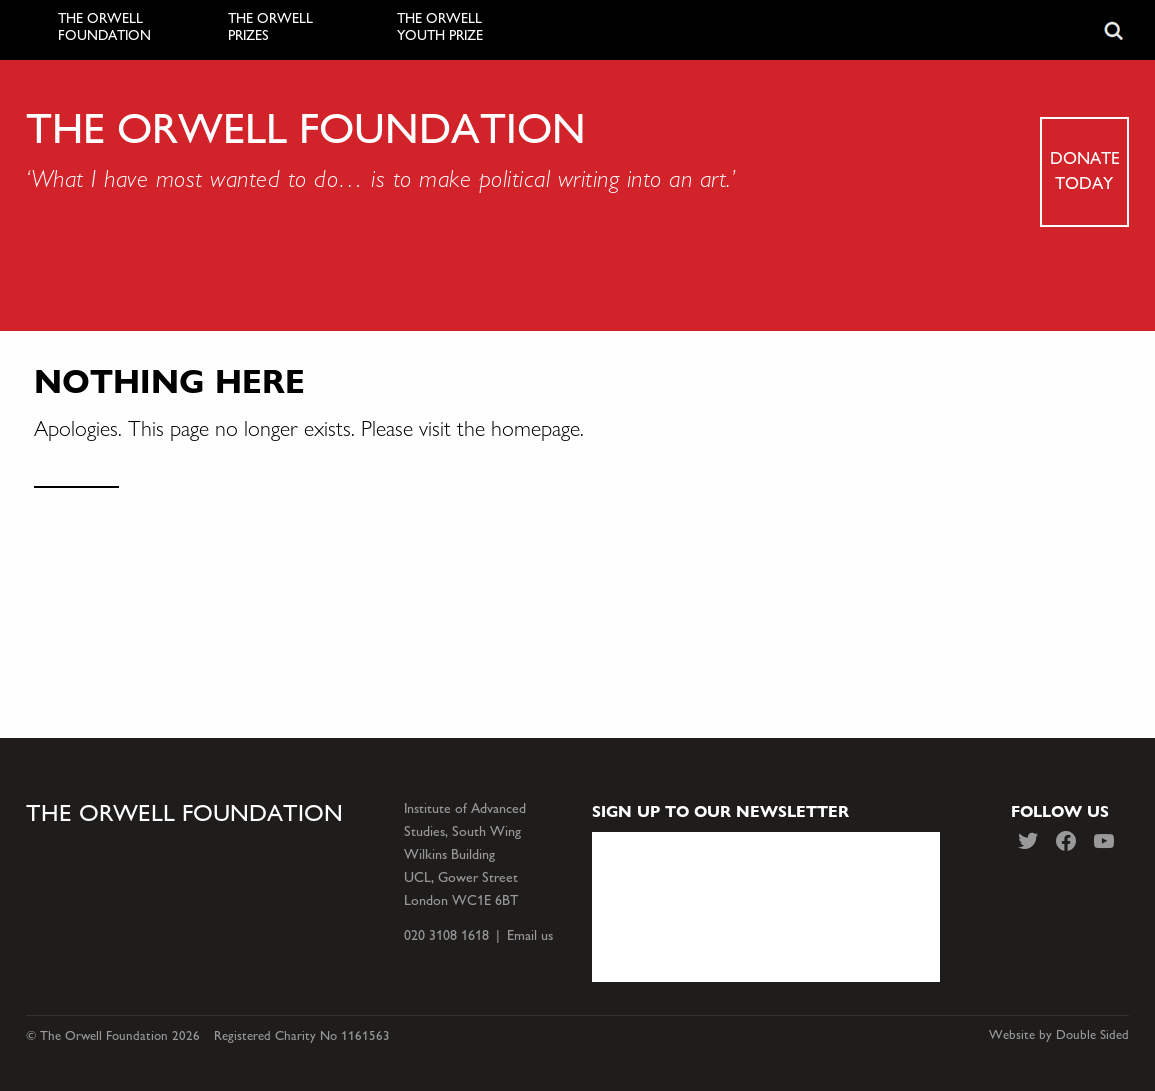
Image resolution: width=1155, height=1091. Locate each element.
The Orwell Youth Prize (440, 27)
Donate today (1085, 170)
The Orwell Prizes (270, 27)
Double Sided (1092, 1035)
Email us (530, 935)
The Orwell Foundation (104, 27)
